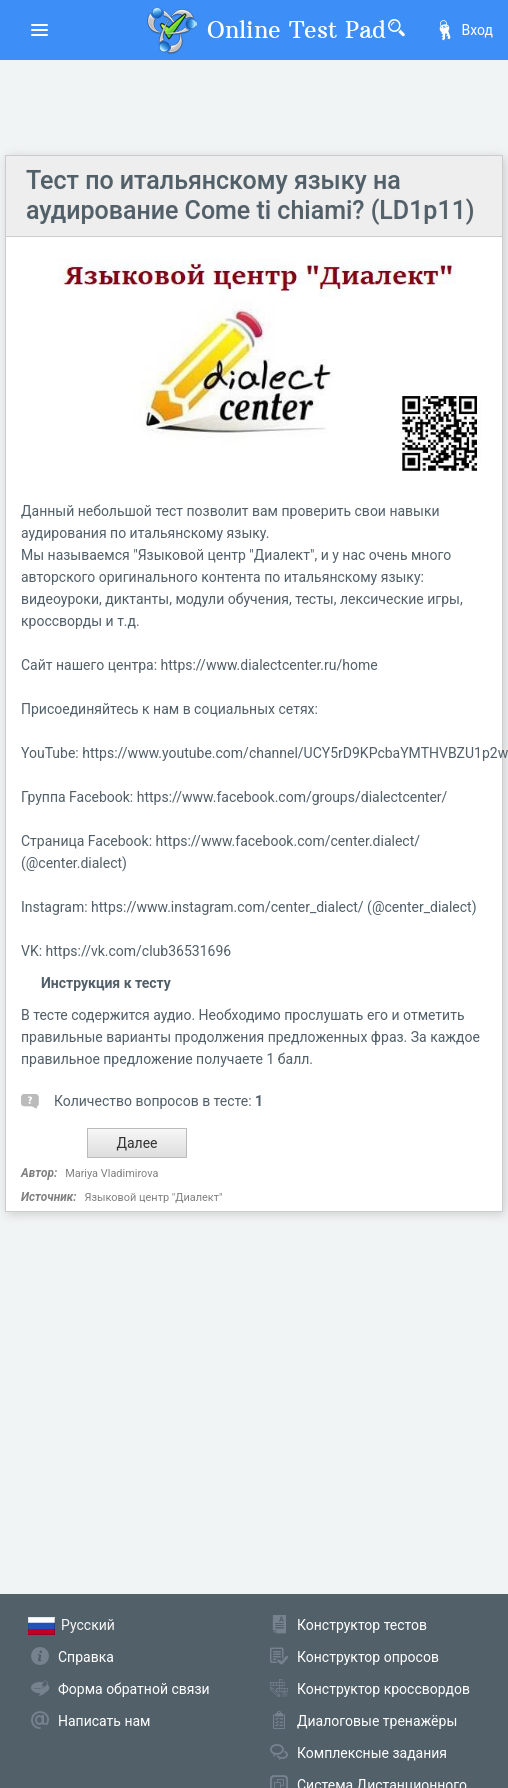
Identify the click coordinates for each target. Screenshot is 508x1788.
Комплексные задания (372, 1753)
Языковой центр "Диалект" (153, 1197)
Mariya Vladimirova (111, 1173)
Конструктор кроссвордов (383, 1689)
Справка (86, 1657)
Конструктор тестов (362, 1625)
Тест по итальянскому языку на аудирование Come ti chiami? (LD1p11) (250, 195)
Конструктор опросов (368, 1657)
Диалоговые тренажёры (377, 1721)
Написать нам (104, 1721)
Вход (464, 30)
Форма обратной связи (134, 1689)
